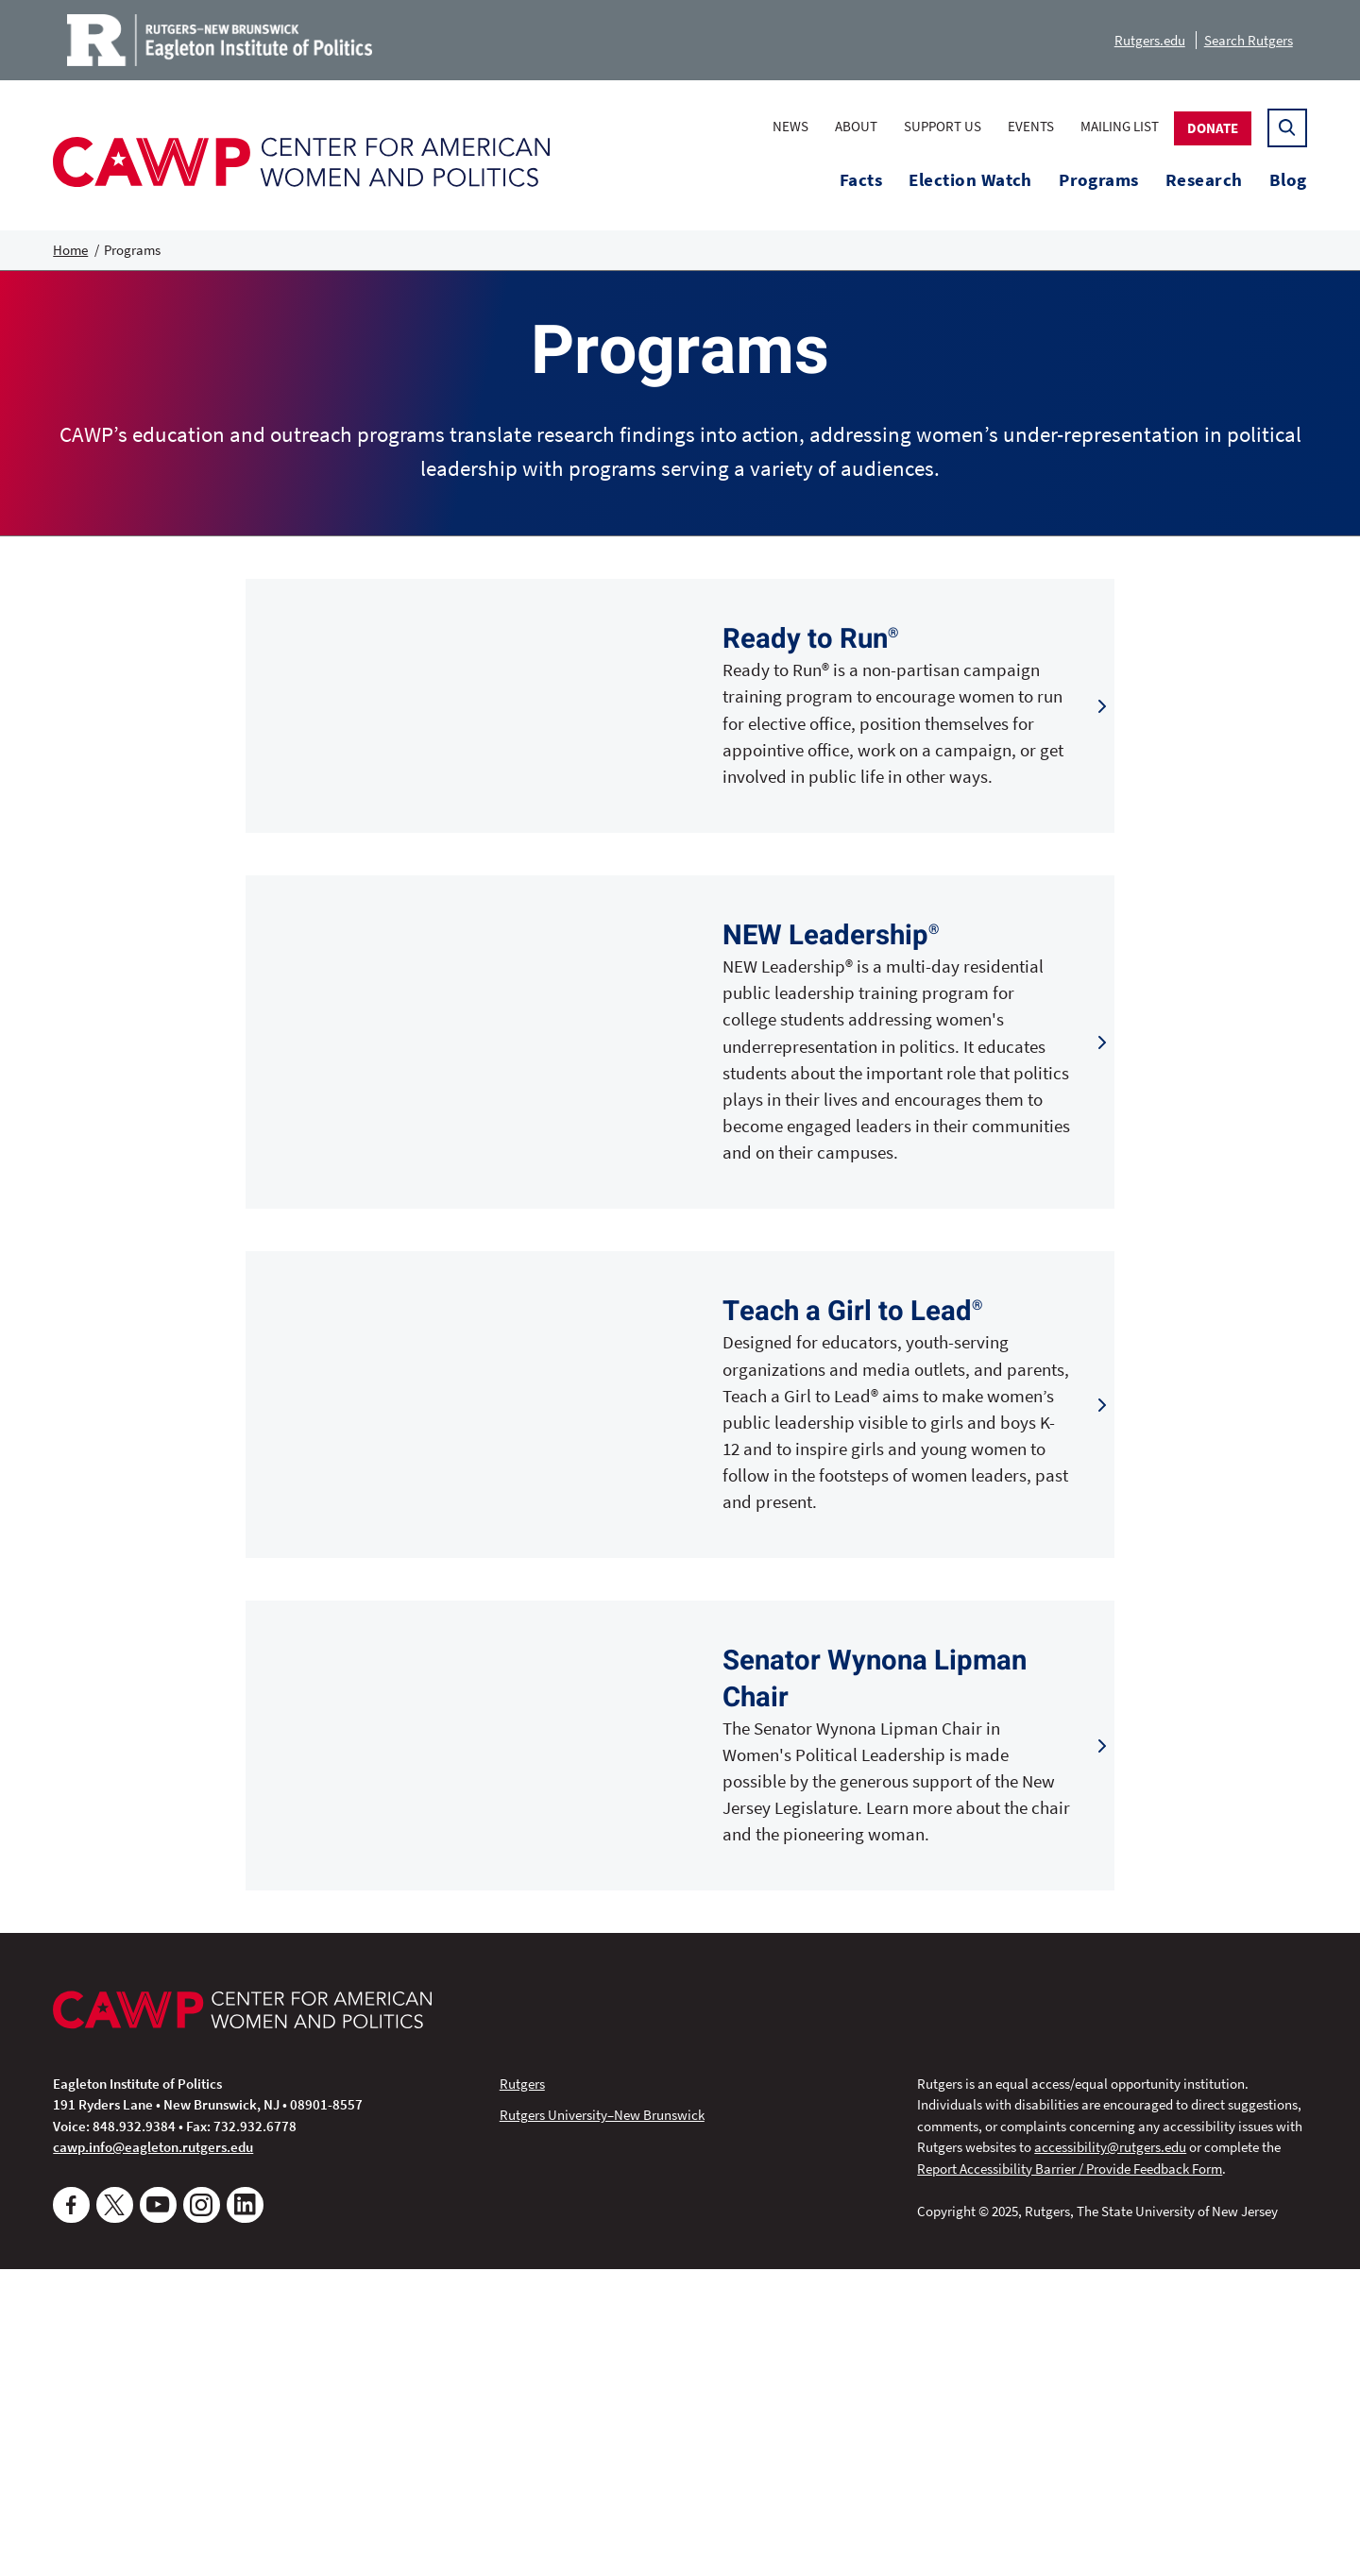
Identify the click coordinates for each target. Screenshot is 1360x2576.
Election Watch (970, 180)
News (790, 126)
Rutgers (522, 2389)
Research (1204, 180)
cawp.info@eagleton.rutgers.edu (153, 2454)
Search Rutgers (1248, 40)
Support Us (942, 126)
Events (1031, 126)
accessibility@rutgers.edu (1110, 2454)
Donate (1212, 128)
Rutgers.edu (1149, 40)
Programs (1099, 180)
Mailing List (1119, 126)
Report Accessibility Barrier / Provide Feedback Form (1069, 2474)
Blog (1288, 180)
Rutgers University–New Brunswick (602, 2422)
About (856, 126)
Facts (861, 180)
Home (70, 250)
